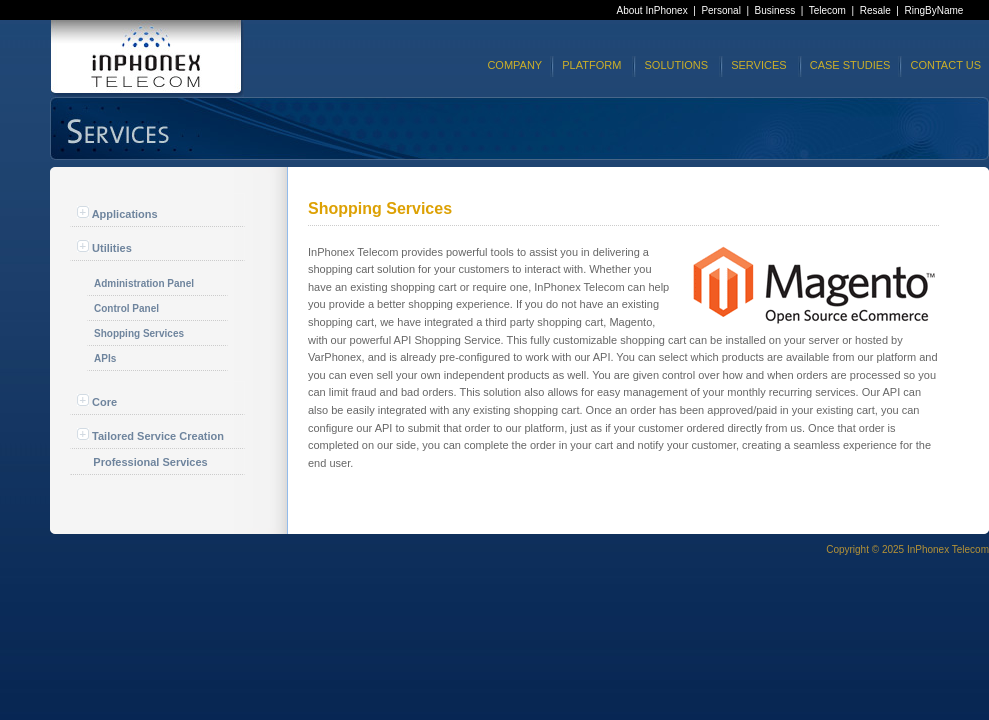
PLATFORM (591, 65)
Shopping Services (139, 333)
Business (775, 10)
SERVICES (758, 65)
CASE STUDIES (850, 65)
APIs (105, 358)
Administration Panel (144, 283)
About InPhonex (652, 10)
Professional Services (150, 462)
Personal (720, 10)
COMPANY (514, 65)
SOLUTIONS (676, 65)
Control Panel (126, 308)
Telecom (827, 10)
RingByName (934, 10)
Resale (875, 10)
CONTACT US (946, 65)
